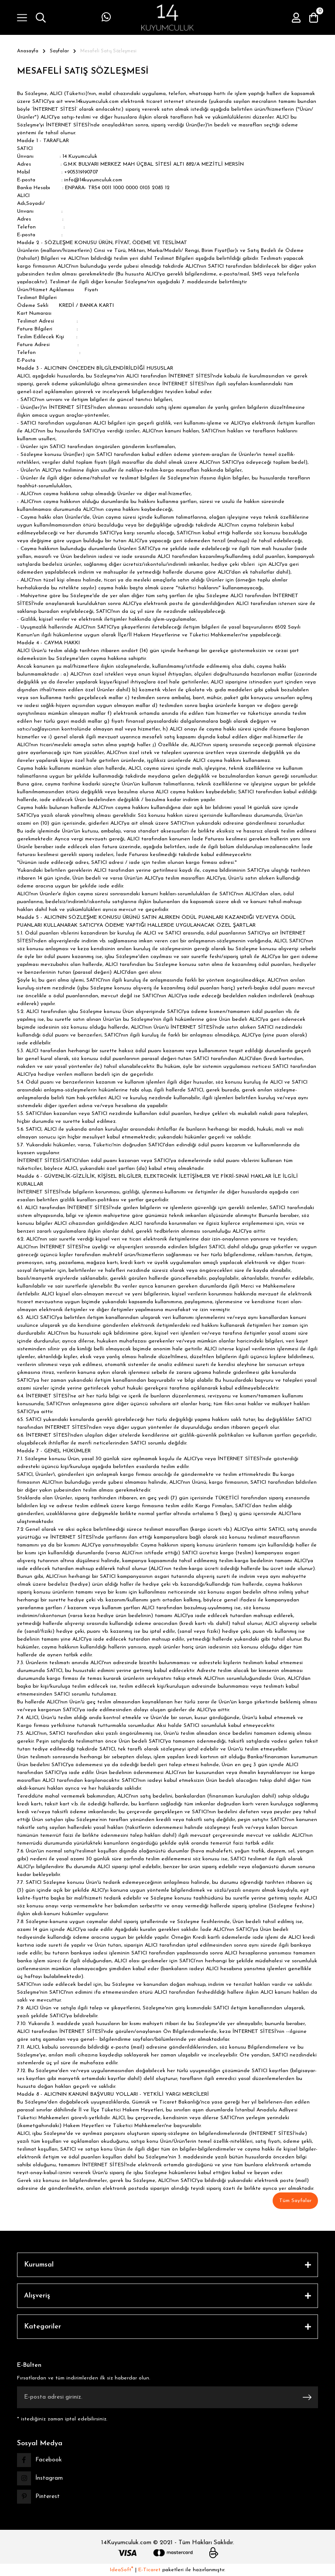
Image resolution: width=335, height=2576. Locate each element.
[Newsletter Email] (167, 2397)
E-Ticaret (149, 2570)
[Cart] (313, 17)
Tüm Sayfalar (295, 2200)
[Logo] (167, 17)
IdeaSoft (121, 2569)
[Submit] (307, 2397)
